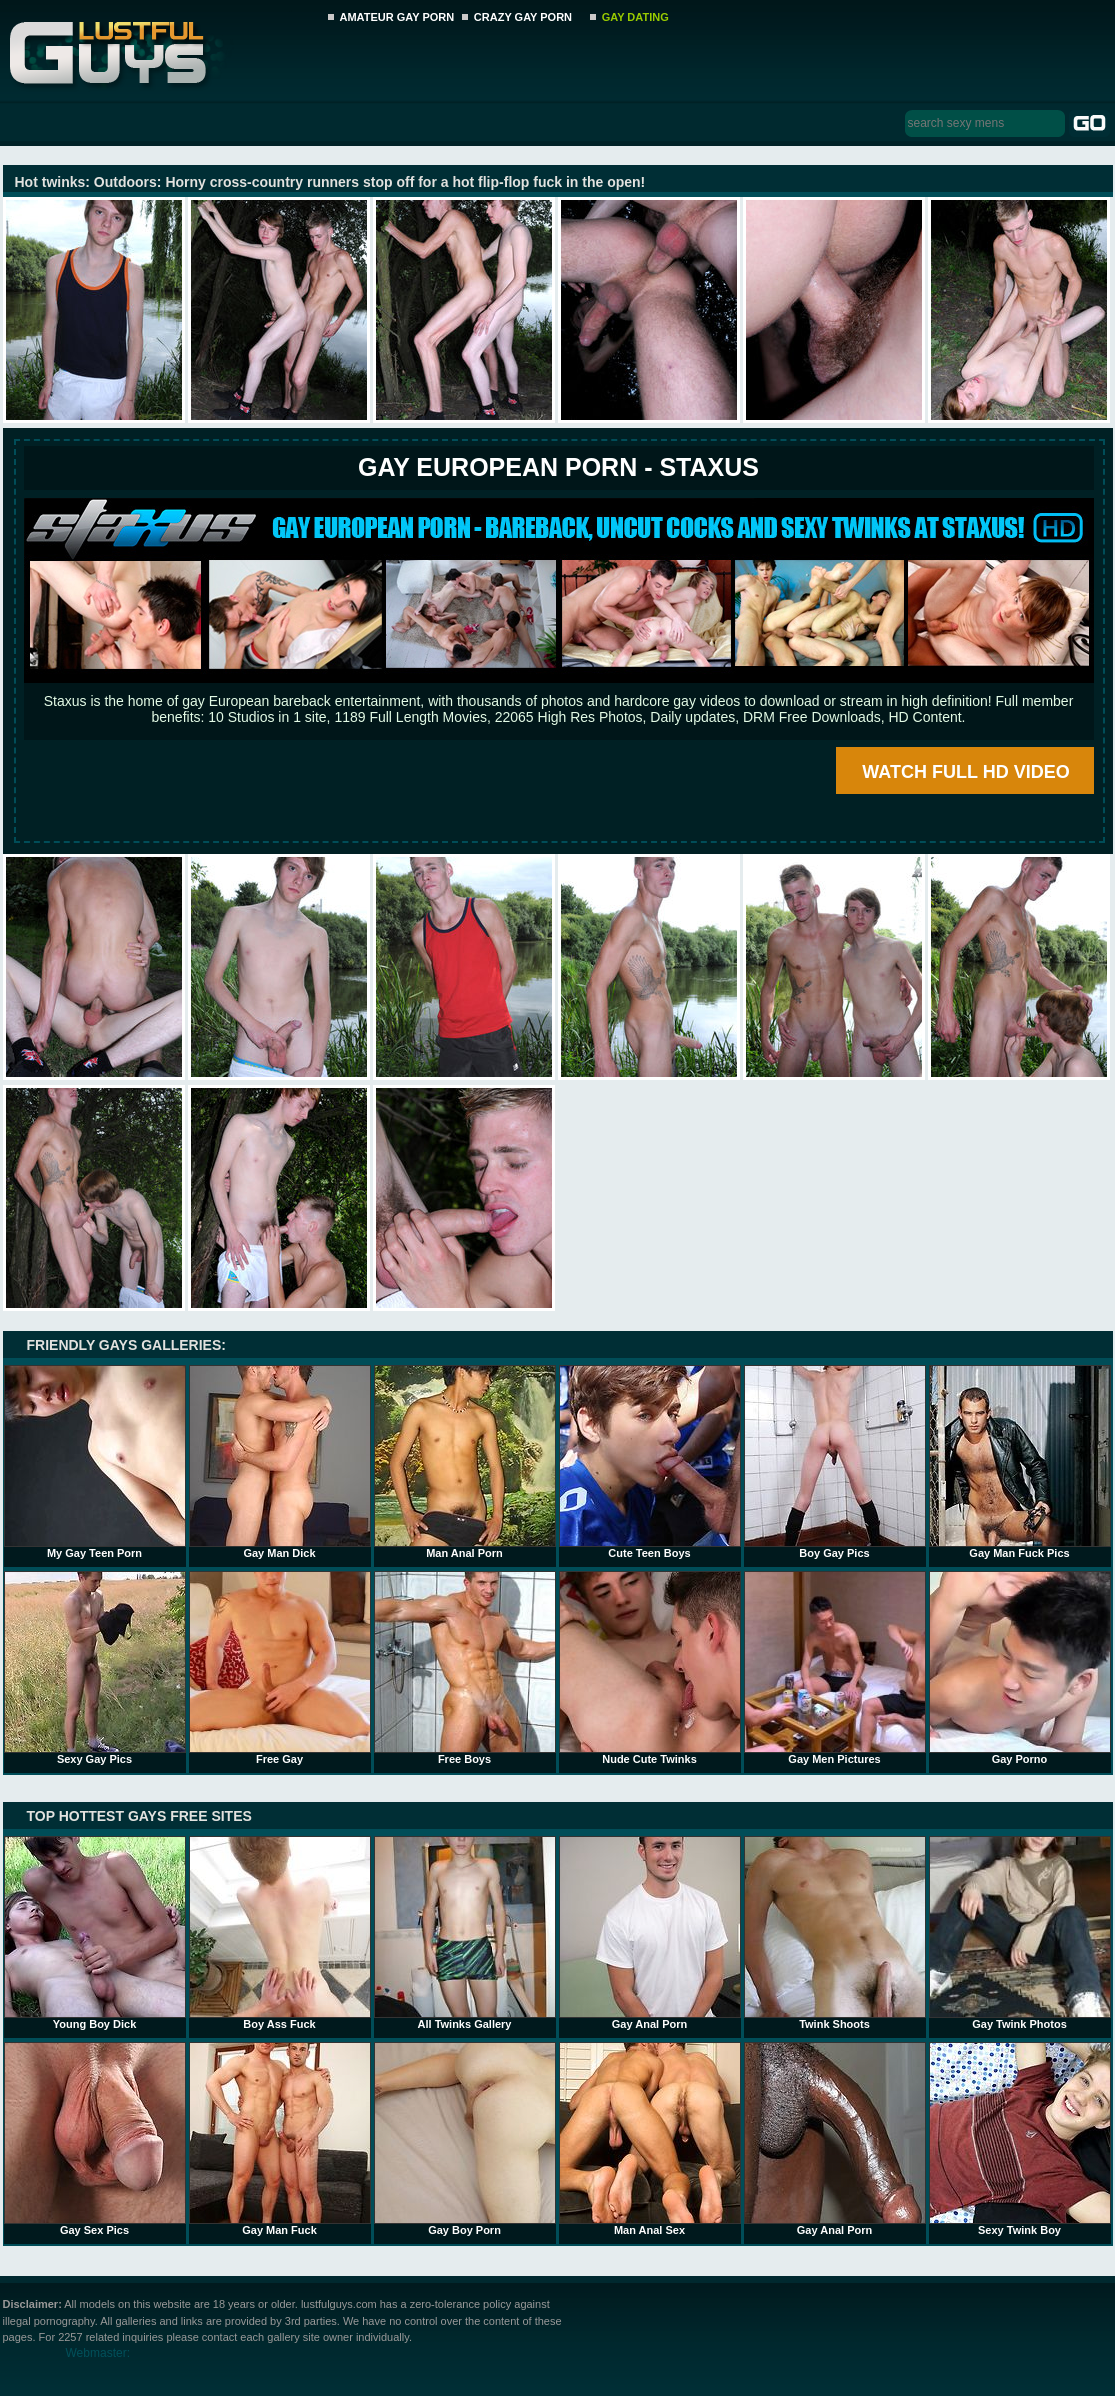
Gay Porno (1020, 1668)
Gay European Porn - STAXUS (558, 467)
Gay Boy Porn (465, 2139)
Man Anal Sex (650, 2139)
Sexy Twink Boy (1020, 2139)
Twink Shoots (835, 1933)
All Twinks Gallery (465, 1933)
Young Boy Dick (95, 1933)
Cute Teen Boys (650, 1462)
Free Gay (280, 1668)
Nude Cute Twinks (650, 1668)
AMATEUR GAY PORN (397, 17)
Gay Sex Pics (95, 2139)
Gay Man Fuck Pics (1020, 1462)
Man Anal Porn (465, 1462)
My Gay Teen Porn (95, 1462)
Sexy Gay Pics (95, 1668)
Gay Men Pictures (835, 1668)
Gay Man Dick (280, 1462)
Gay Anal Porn (650, 1933)
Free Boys (465, 1668)
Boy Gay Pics (835, 1462)
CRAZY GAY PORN (523, 17)
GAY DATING (635, 17)
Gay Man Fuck (280, 2139)
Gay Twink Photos (1020, 1933)
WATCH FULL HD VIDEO (965, 772)
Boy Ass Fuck (280, 1933)
